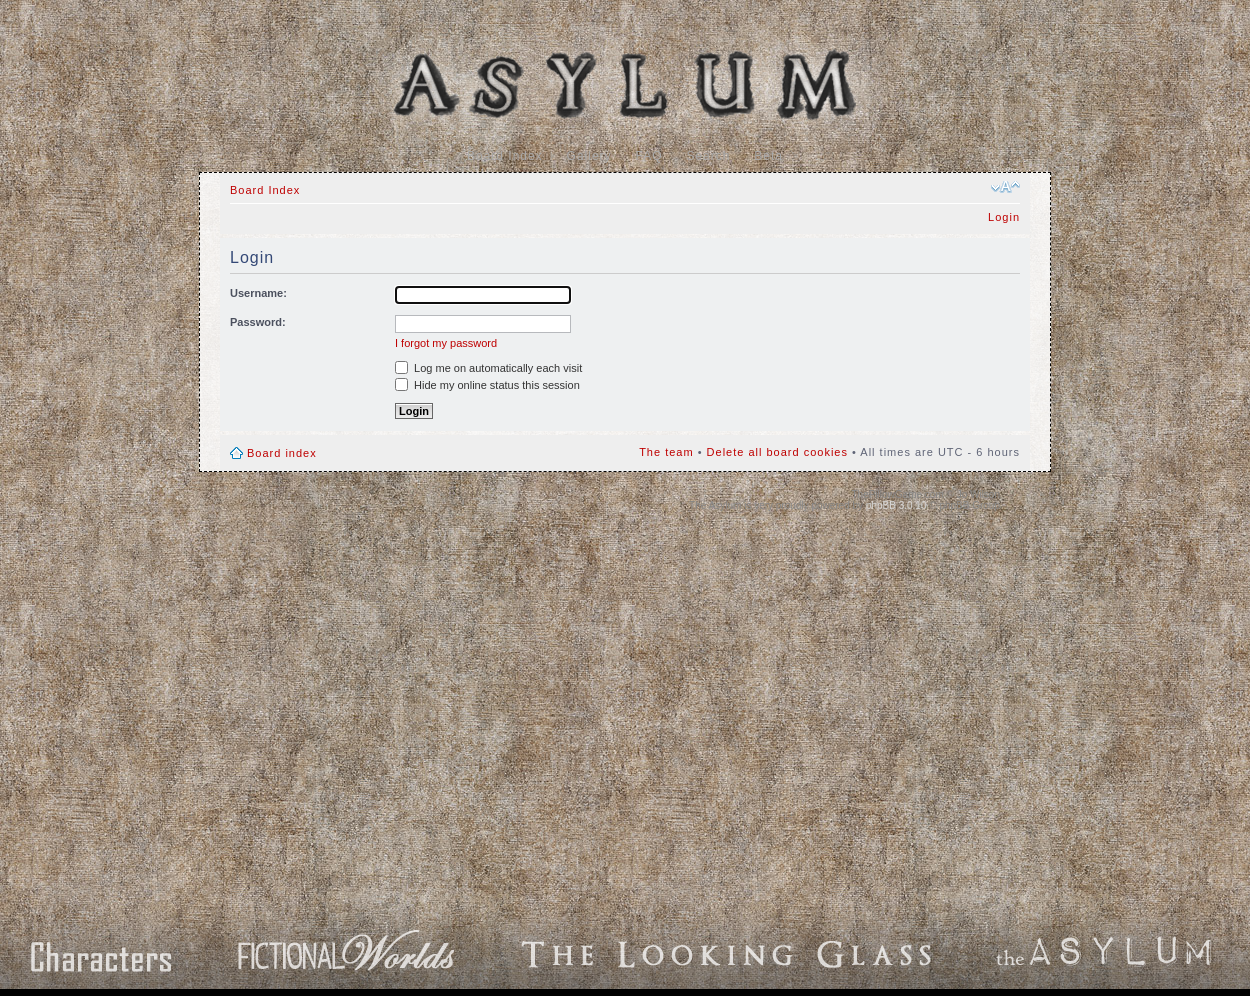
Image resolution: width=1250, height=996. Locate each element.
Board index (282, 453)
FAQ (649, 156)
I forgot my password (446, 343)
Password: (258, 322)
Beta (768, 156)
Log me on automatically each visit (488, 368)
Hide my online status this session (487, 385)
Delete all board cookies (777, 452)
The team (666, 452)
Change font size (1005, 187)
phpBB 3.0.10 (896, 505)
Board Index (505, 156)
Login (1004, 217)
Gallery (589, 156)
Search (708, 156)
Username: (258, 293)
